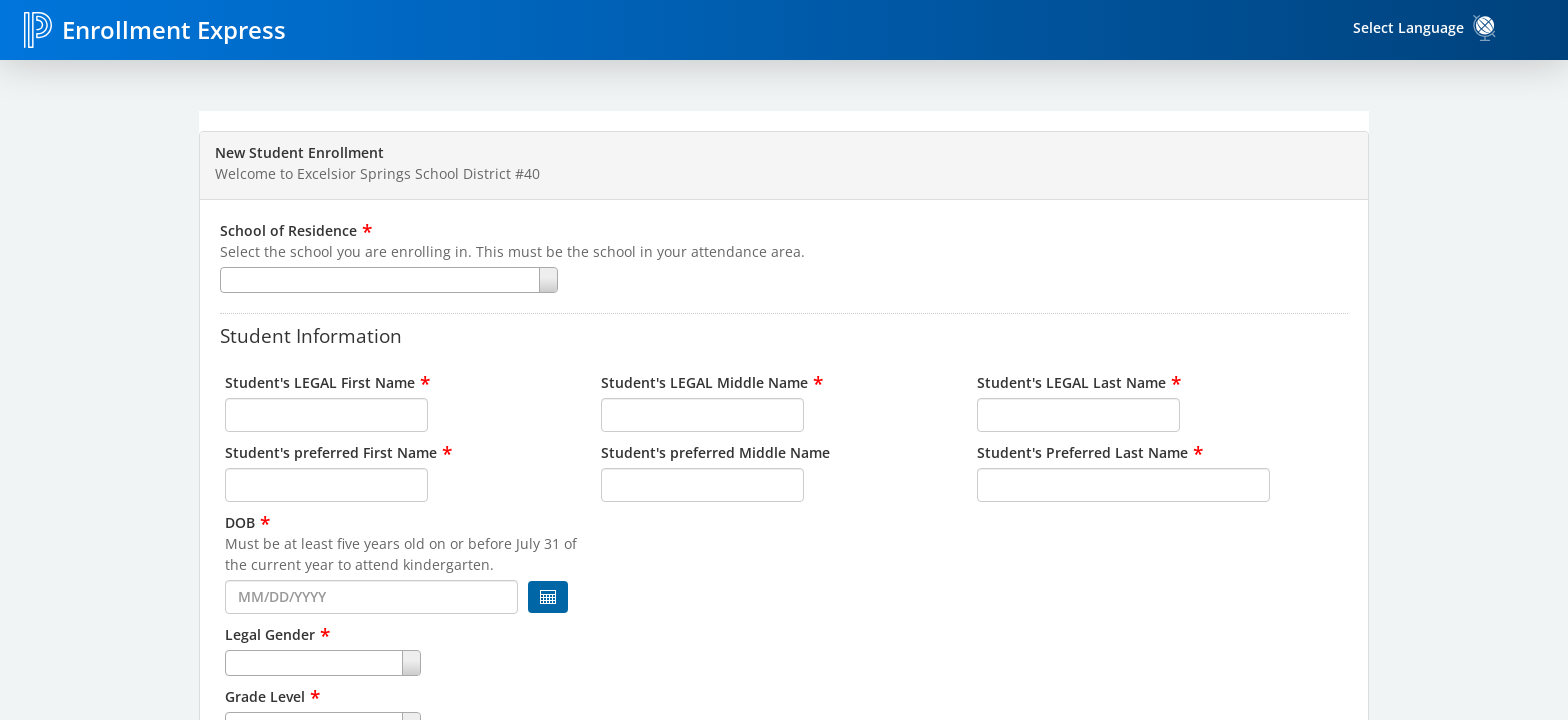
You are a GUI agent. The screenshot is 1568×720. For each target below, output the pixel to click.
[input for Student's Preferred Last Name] (1123, 485)
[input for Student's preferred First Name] (326, 485)
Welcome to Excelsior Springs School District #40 (377, 173)
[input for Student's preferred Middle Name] (702, 485)
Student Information (311, 335)
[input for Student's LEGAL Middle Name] (702, 415)
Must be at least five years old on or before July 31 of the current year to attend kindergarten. (401, 554)
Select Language (1408, 27)
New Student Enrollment (299, 152)
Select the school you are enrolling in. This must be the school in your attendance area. (512, 251)
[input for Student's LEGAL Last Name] (1078, 415)
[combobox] (784, 280)
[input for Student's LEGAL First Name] (326, 415)
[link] (1485, 28)
